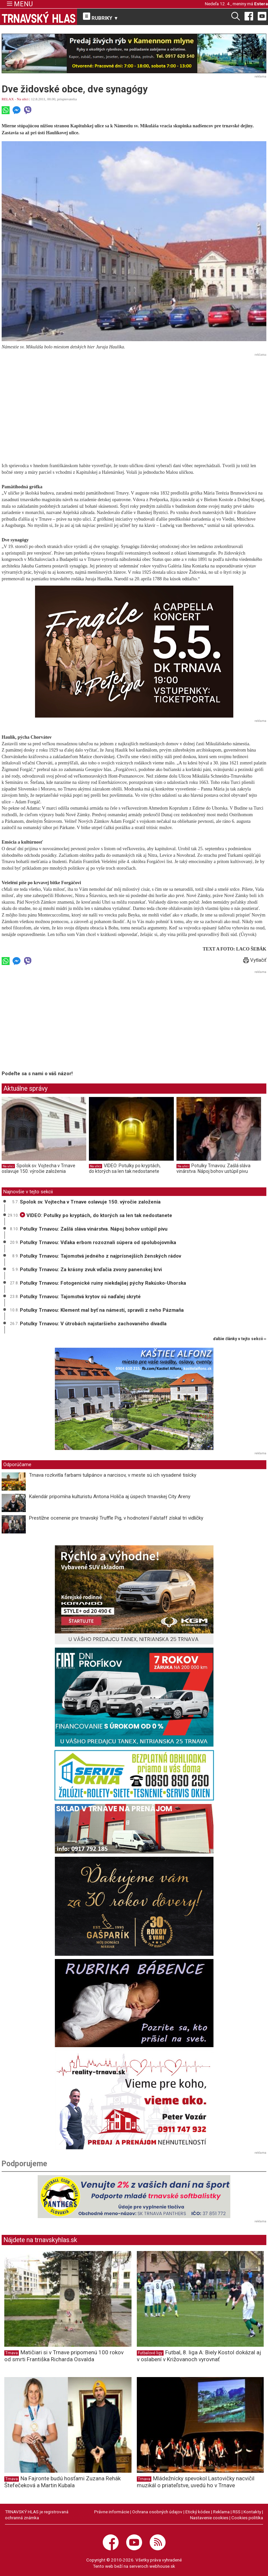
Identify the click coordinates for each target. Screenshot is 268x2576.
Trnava (11, 2353)
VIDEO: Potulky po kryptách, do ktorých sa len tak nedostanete (125, 1168)
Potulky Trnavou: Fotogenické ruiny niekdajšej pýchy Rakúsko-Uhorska (103, 1283)
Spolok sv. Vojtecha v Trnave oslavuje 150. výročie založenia (38, 1168)
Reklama (221, 2511)
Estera (261, 3)
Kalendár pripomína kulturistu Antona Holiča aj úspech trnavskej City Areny (109, 1496)
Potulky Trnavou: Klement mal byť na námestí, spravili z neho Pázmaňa (102, 1310)
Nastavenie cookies (209, 2517)
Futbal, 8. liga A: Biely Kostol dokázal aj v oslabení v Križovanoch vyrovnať (199, 2356)
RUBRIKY (101, 17)
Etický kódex (197, 2511)
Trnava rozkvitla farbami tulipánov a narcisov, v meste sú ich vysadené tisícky (112, 1475)
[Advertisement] (134, 405)
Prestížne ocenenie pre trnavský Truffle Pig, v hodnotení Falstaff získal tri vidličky (116, 1518)
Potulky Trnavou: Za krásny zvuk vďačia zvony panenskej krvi (91, 1269)
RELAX (8, 99)
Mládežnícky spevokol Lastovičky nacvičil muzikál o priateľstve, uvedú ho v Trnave (195, 2482)
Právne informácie (111, 2511)
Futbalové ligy (150, 2353)
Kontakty (252, 2511)
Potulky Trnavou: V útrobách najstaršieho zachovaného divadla (93, 1324)
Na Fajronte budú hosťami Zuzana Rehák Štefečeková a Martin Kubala (62, 2482)
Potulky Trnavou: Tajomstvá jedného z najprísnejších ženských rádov (100, 1256)
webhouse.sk (162, 2566)
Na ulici (22, 99)
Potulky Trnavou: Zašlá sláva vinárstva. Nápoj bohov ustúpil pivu (213, 1168)
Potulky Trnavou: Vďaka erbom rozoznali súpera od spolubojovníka (98, 1242)
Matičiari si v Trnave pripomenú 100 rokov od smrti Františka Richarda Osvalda (64, 2356)
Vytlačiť (254, 960)
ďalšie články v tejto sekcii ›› (239, 1339)
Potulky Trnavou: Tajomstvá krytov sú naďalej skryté (80, 1297)
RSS (237, 2511)
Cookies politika (247, 2517)
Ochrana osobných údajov (157, 2511)
